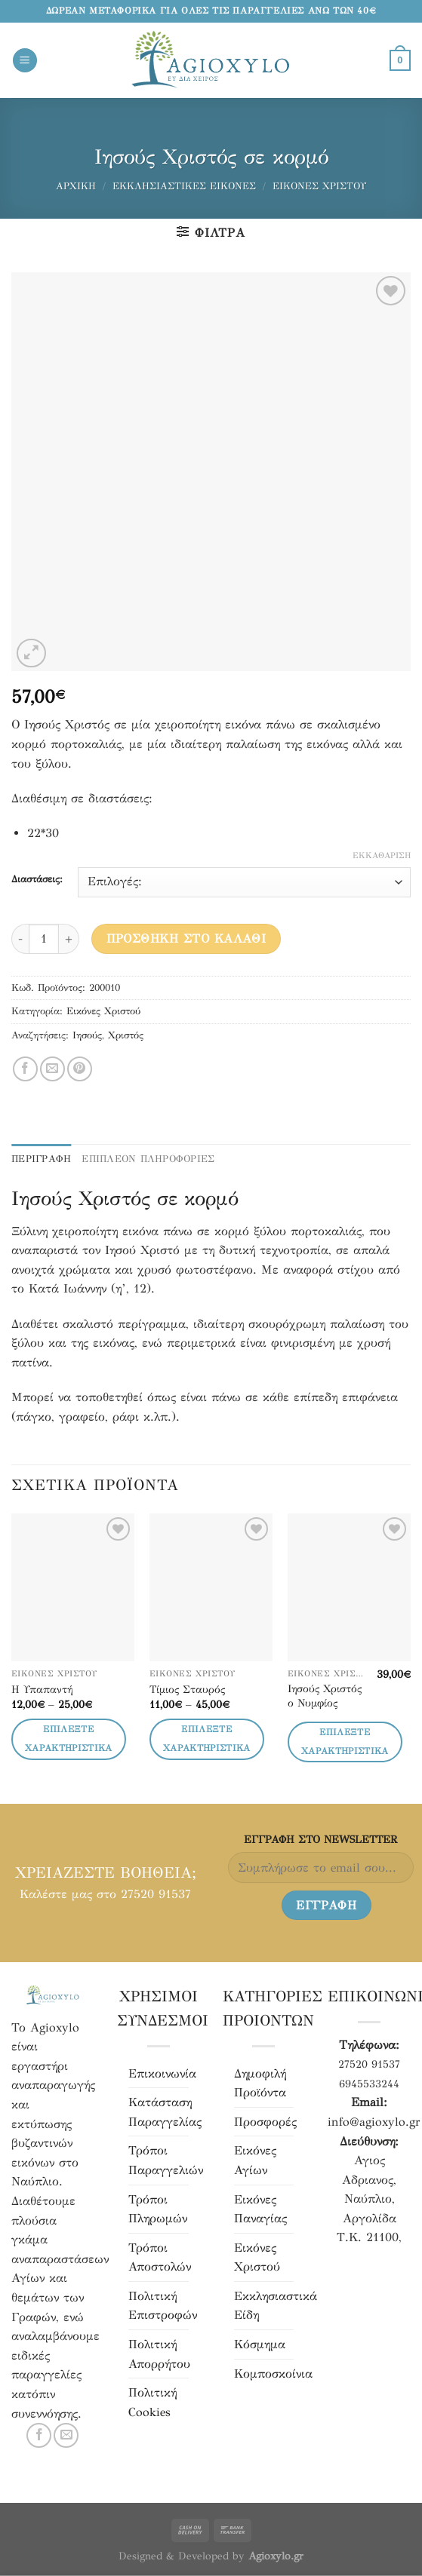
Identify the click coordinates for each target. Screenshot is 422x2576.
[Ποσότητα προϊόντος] (44, 939)
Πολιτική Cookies (152, 2402)
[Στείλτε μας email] (66, 2435)
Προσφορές (265, 2121)
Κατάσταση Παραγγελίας (165, 2112)
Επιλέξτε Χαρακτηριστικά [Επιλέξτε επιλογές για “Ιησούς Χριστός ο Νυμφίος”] (345, 1741)
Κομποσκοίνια (273, 2373)
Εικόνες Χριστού (319, 186)
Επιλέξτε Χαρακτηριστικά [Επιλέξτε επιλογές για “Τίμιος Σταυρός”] (207, 1738)
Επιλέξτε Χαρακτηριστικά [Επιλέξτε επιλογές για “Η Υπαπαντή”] (68, 1738)
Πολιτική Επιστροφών (162, 2306)
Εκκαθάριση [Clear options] (382, 855)
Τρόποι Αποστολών (159, 2257)
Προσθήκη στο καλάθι (186, 938)
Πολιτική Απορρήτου (159, 2354)
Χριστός (125, 1035)
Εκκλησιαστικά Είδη (275, 2306)
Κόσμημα (259, 2344)
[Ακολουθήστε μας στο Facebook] (38, 2435)
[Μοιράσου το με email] (52, 1068)
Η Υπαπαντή (41, 1689)
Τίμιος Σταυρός (187, 1689)
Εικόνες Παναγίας (260, 2209)
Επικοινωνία (162, 2073)
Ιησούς (87, 1035)
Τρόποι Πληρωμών (157, 2209)
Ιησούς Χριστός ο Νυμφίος (325, 1696)
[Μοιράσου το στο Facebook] (25, 1068)
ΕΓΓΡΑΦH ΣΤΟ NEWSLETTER (320, 1839)
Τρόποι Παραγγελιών (165, 2160)
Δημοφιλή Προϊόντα (260, 2083)
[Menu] (25, 60)
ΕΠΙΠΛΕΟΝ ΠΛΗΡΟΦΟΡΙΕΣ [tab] (148, 1159)
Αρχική (76, 186)
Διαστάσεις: (37, 880)
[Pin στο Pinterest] (79, 1068)
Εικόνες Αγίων (255, 2160)
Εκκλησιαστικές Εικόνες (184, 186)
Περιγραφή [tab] (41, 1159)
